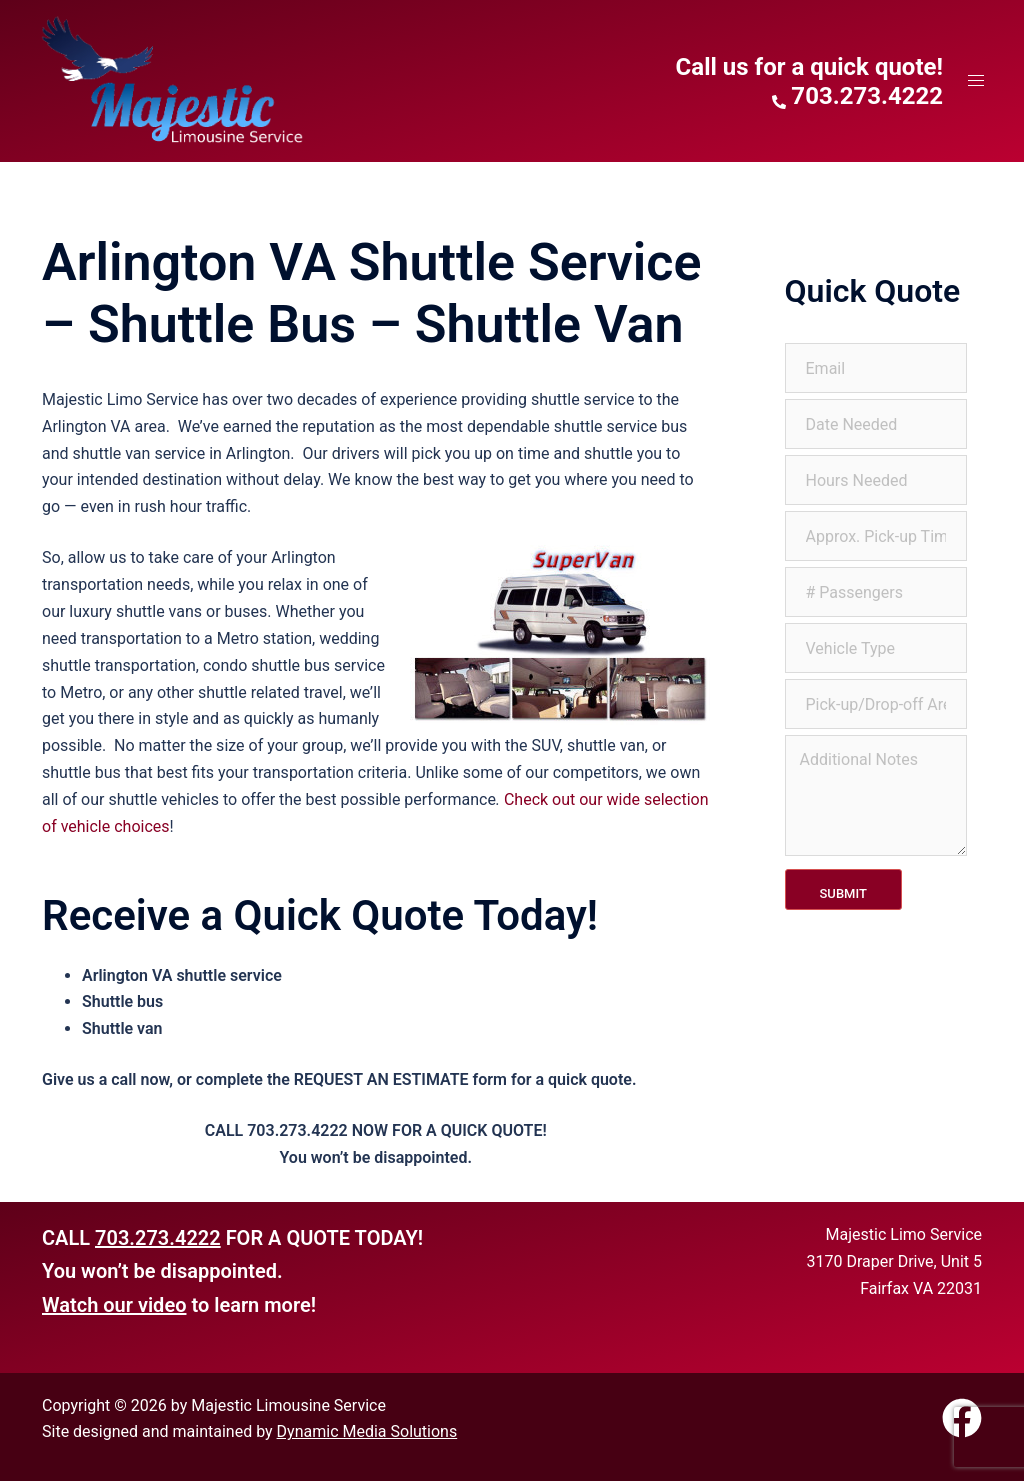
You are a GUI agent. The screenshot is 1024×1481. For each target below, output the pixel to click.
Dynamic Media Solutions (367, 1431)
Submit (843, 893)
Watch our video (114, 1305)
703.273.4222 (158, 1238)
